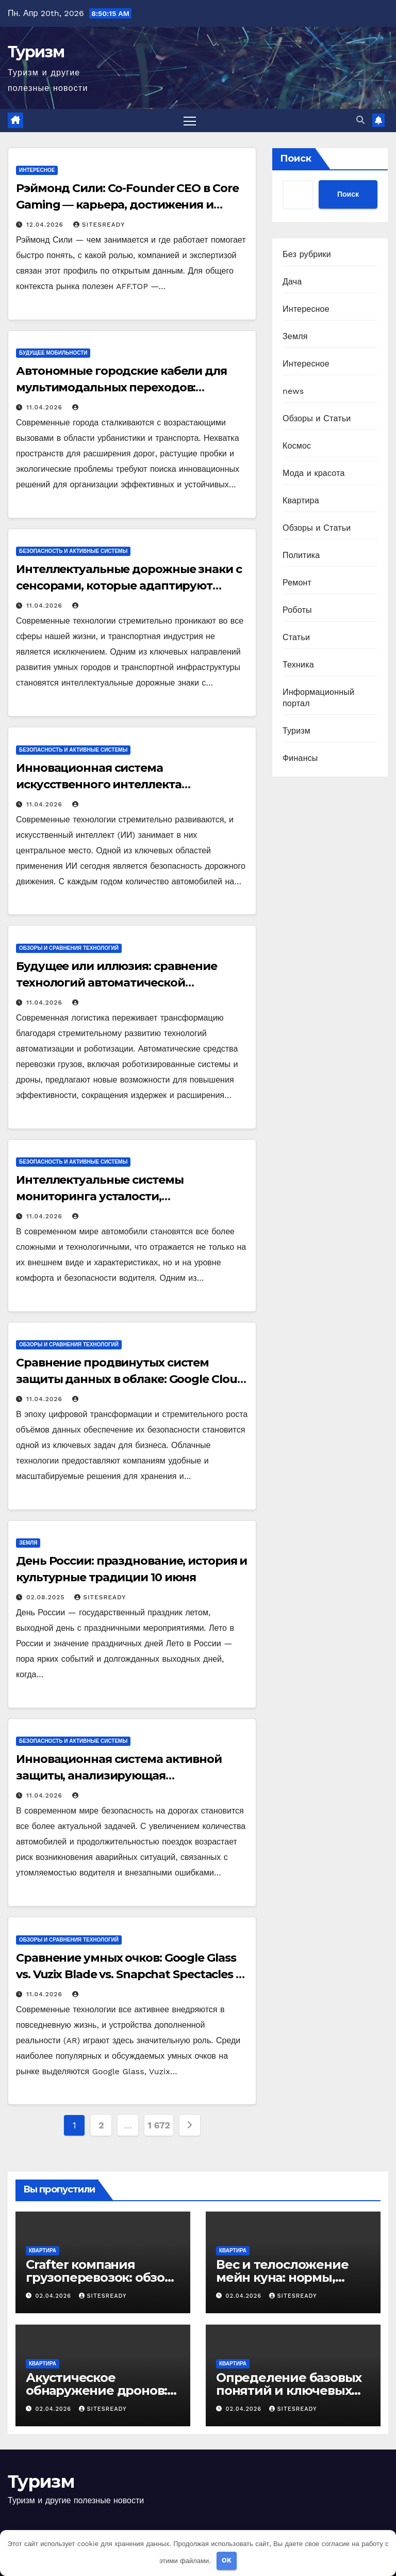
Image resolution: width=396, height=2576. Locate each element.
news (293, 391)
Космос (297, 446)
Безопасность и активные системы (73, 551)
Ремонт (297, 582)
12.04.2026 (46, 225)
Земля (28, 1543)
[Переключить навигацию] (190, 121)
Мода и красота (314, 473)
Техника (298, 665)
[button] (360, 120)
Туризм (36, 51)
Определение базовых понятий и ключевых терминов (288, 2390)
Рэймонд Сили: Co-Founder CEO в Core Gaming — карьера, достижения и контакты (127, 205)
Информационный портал (318, 697)
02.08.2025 (46, 1597)
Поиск (295, 158)
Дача (292, 282)
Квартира (301, 500)
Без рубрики (307, 254)
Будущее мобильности (53, 353)
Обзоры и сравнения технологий (69, 948)
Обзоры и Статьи (317, 418)
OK (227, 2560)
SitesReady (99, 225)
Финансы (300, 758)
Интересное (37, 170)
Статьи (296, 637)
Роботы (297, 610)
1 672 (158, 2125)
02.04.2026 (55, 2296)
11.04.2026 (45, 407)
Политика (301, 555)
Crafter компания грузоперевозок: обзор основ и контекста (99, 2277)
